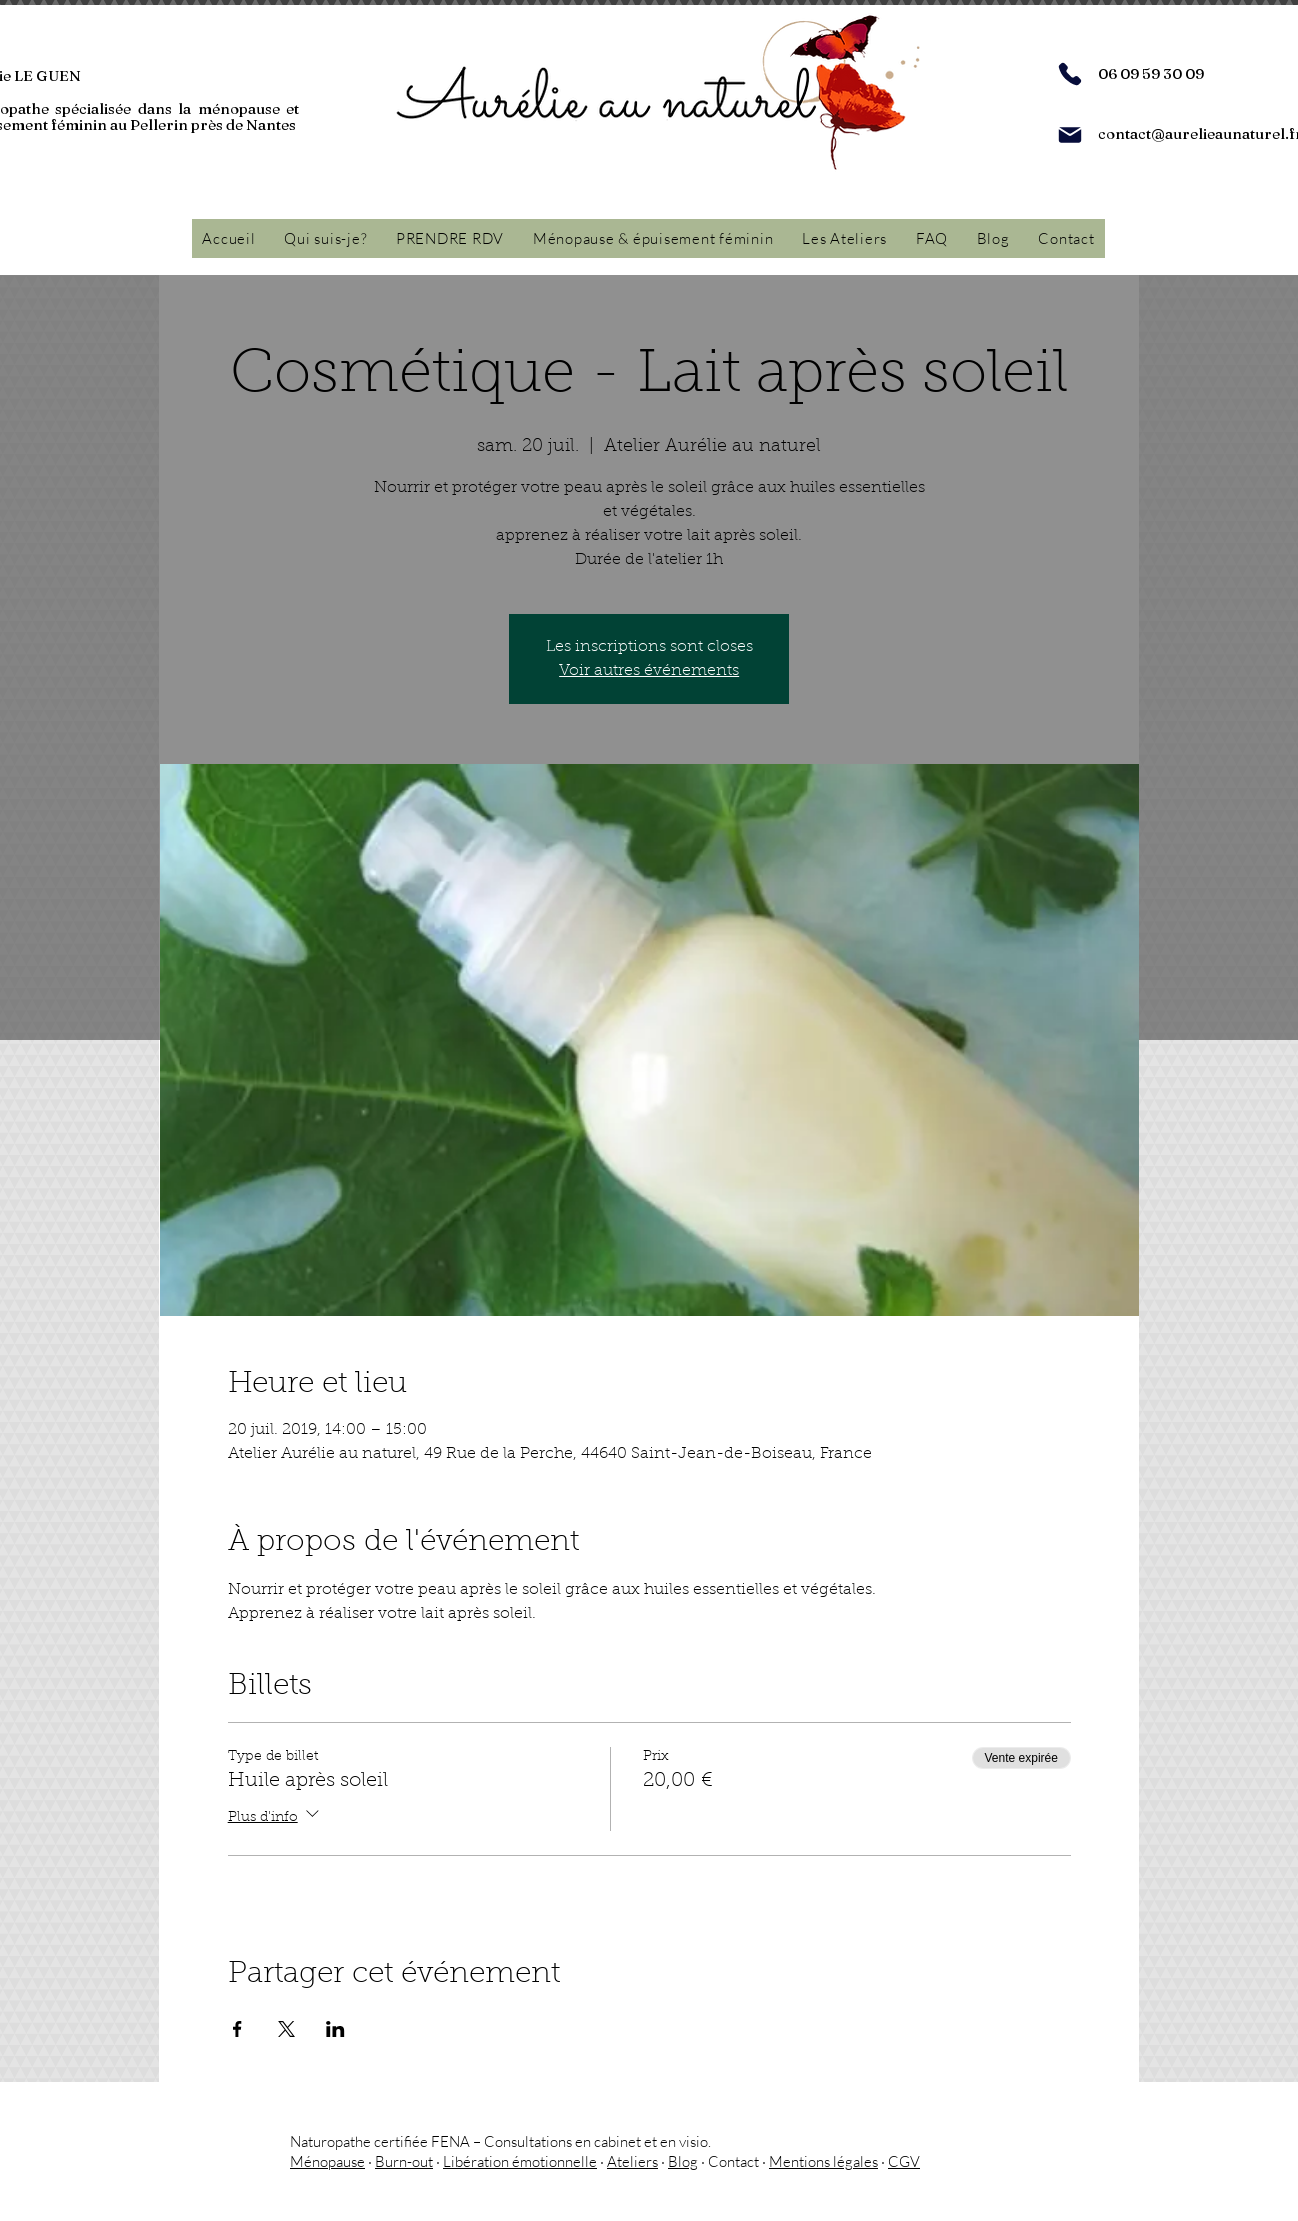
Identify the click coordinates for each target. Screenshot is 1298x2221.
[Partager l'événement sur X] (286, 2029)
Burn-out (404, 2161)
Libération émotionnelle (520, 2161)
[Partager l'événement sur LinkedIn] (335, 2029)
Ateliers (632, 2161)
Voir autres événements (649, 671)
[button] (653, 238)
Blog (683, 2161)
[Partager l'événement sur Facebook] (237, 2029)
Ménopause (327, 2161)
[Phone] (1070, 74)
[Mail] (1070, 135)
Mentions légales (823, 2161)
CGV (904, 2161)
